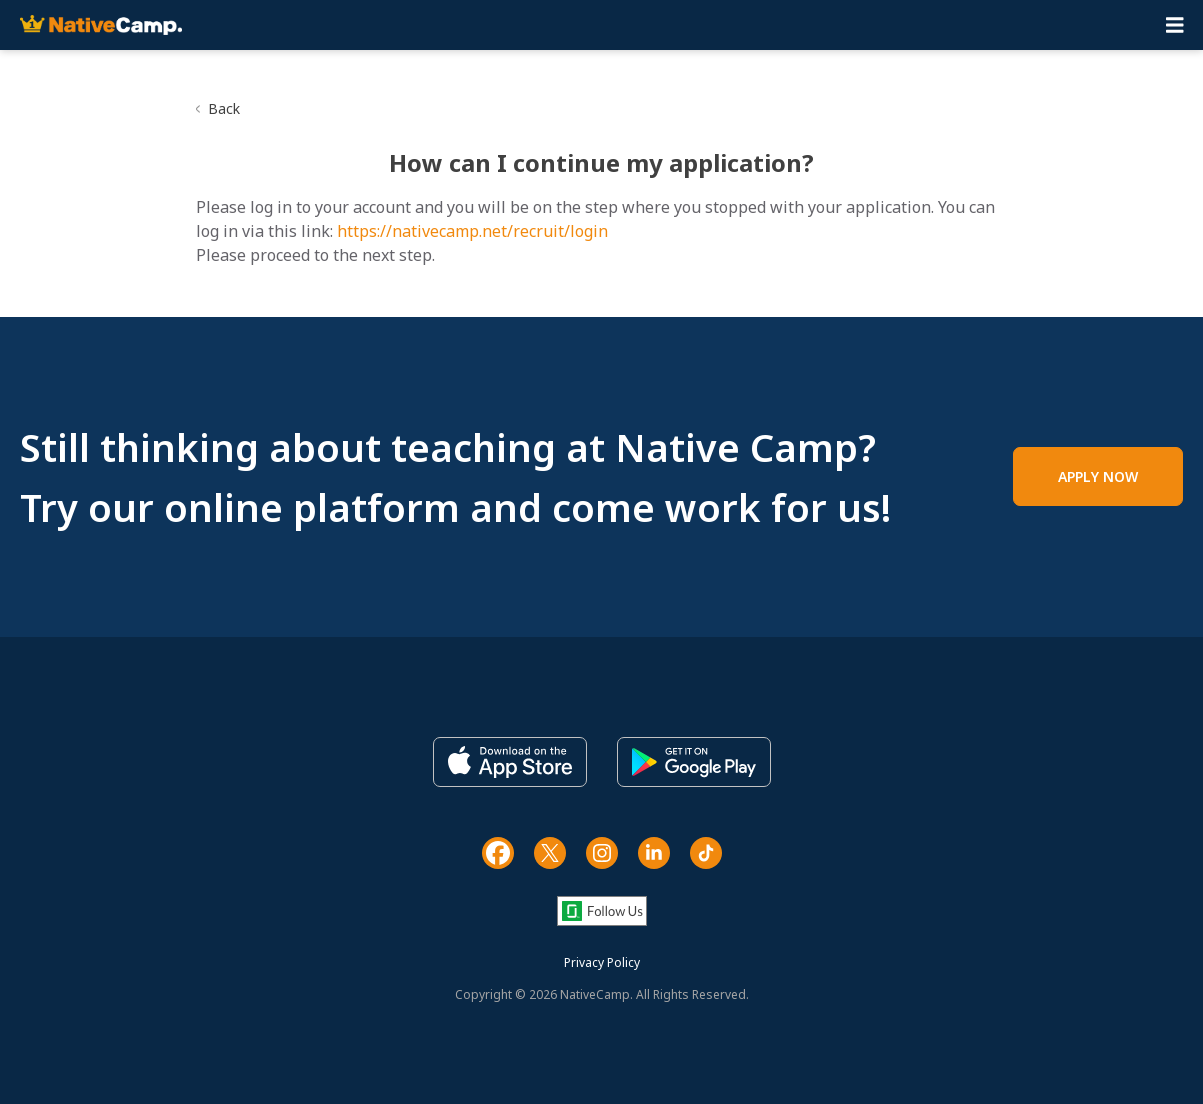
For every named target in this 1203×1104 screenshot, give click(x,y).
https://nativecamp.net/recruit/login (472, 231)
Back (224, 108)
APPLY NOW (1098, 476)
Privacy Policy (602, 962)
